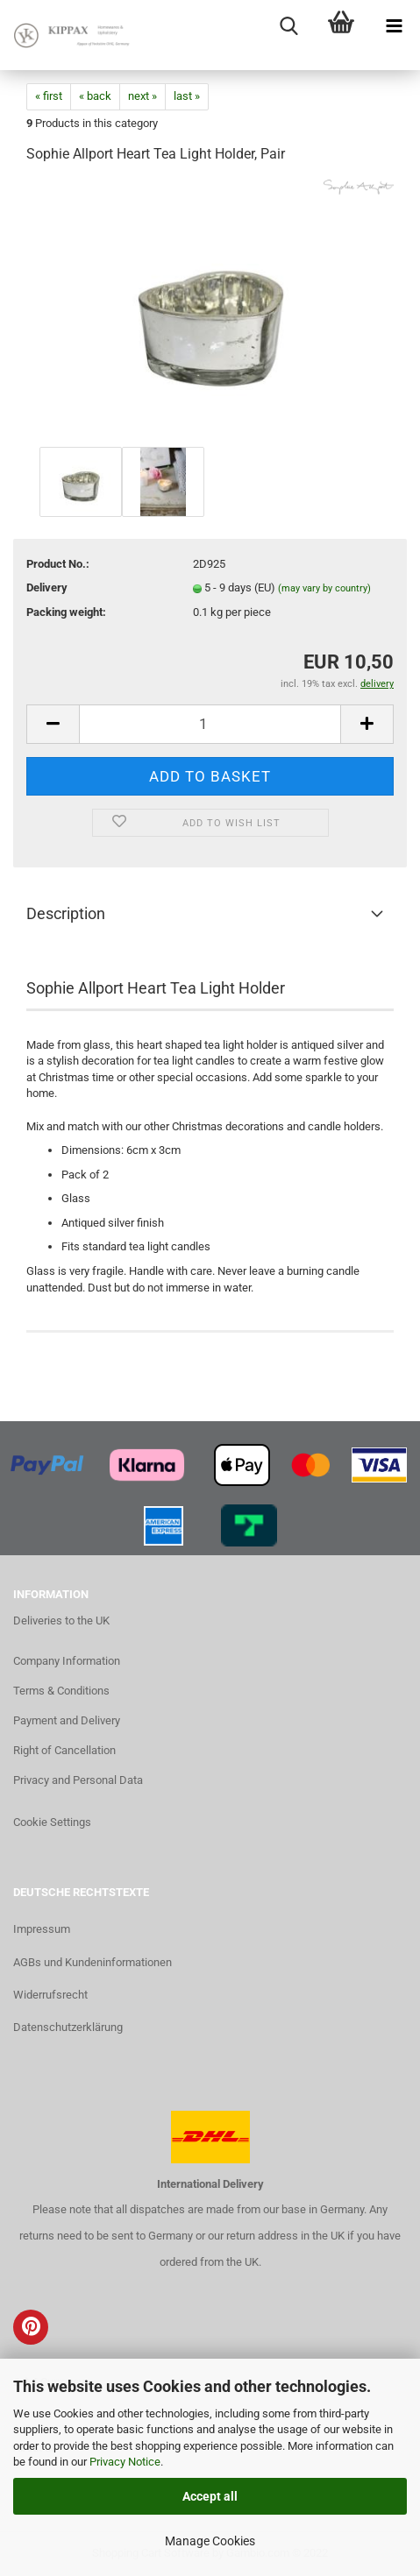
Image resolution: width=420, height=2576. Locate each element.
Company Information (66, 1660)
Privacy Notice (124, 2461)
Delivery (47, 587)
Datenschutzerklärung (68, 2027)
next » (142, 96)
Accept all (210, 2496)
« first (48, 96)
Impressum (41, 1929)
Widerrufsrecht (50, 1994)
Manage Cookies (210, 2541)
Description (65, 913)
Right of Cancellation (64, 1750)
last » (187, 96)
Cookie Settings (52, 1822)
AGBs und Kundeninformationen (92, 1962)
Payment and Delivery (66, 1720)
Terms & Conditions (61, 1690)
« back (95, 96)
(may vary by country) (324, 588)
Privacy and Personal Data (78, 1780)
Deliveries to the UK (61, 1620)
